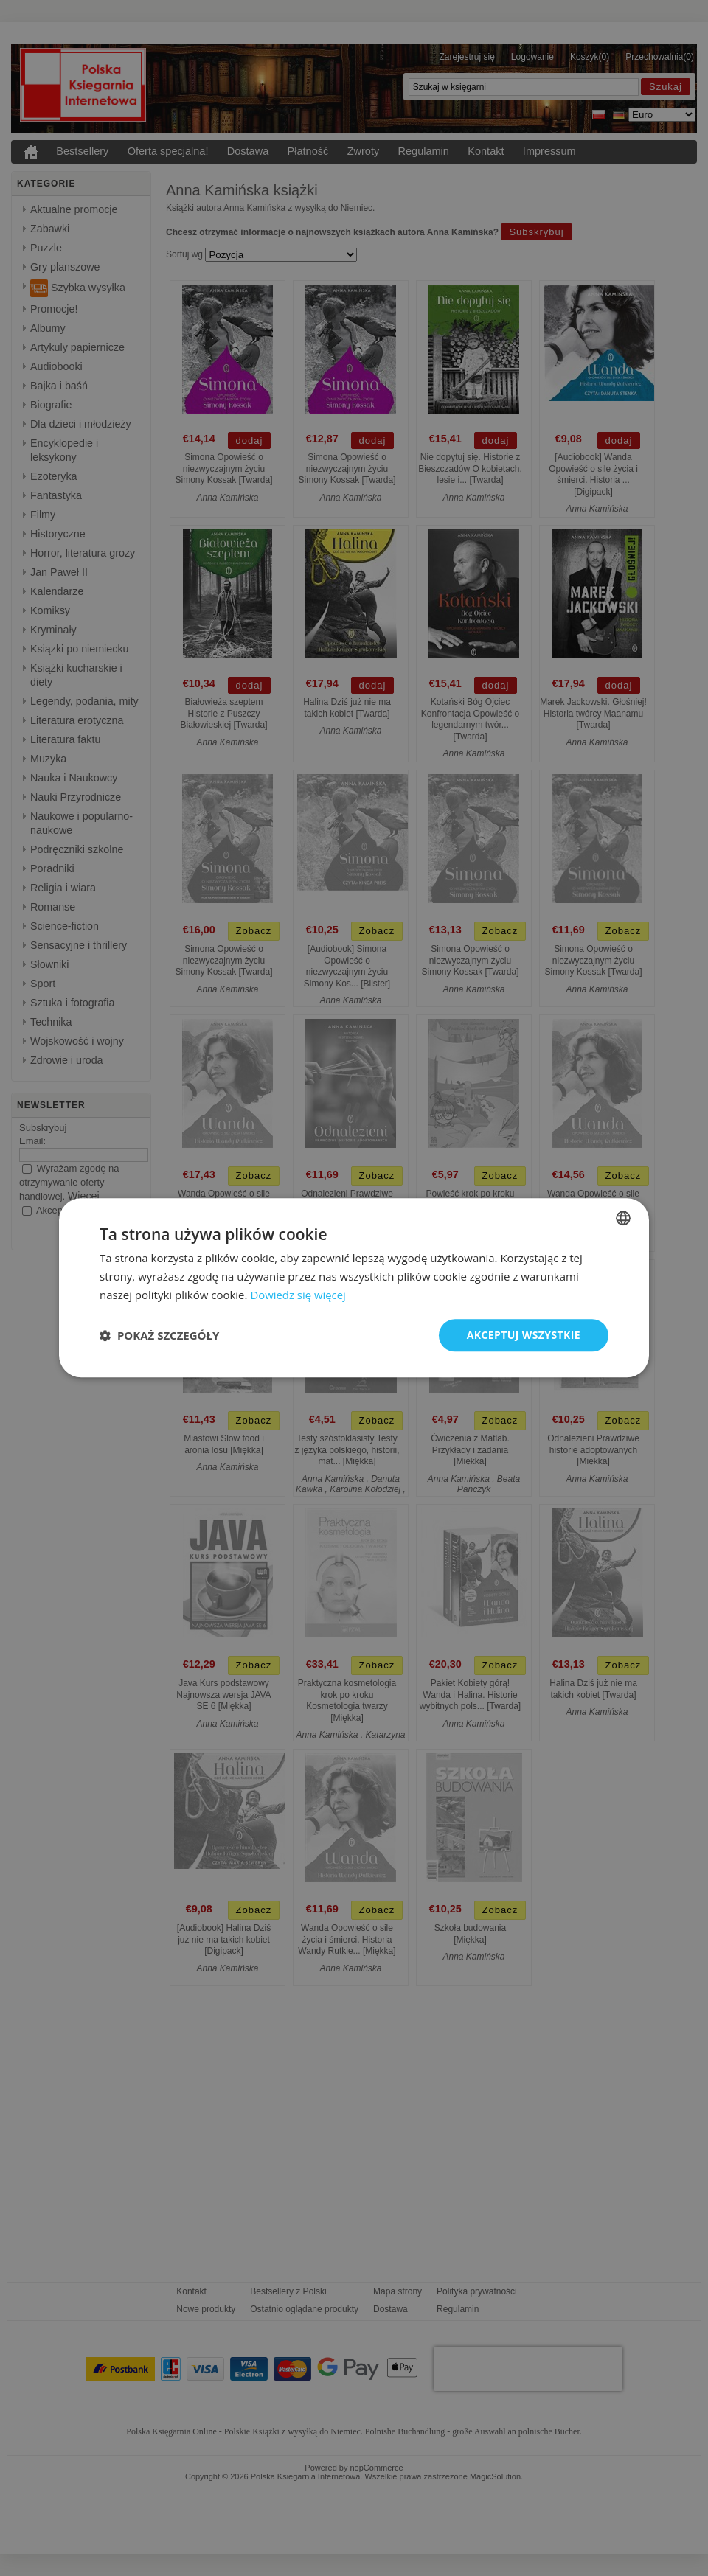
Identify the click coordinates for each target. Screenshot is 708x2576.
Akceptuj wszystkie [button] (523, 1335)
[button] (159, 1335)
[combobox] (623, 1218)
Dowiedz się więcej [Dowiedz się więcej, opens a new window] (298, 1294)
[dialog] (354, 1287)
